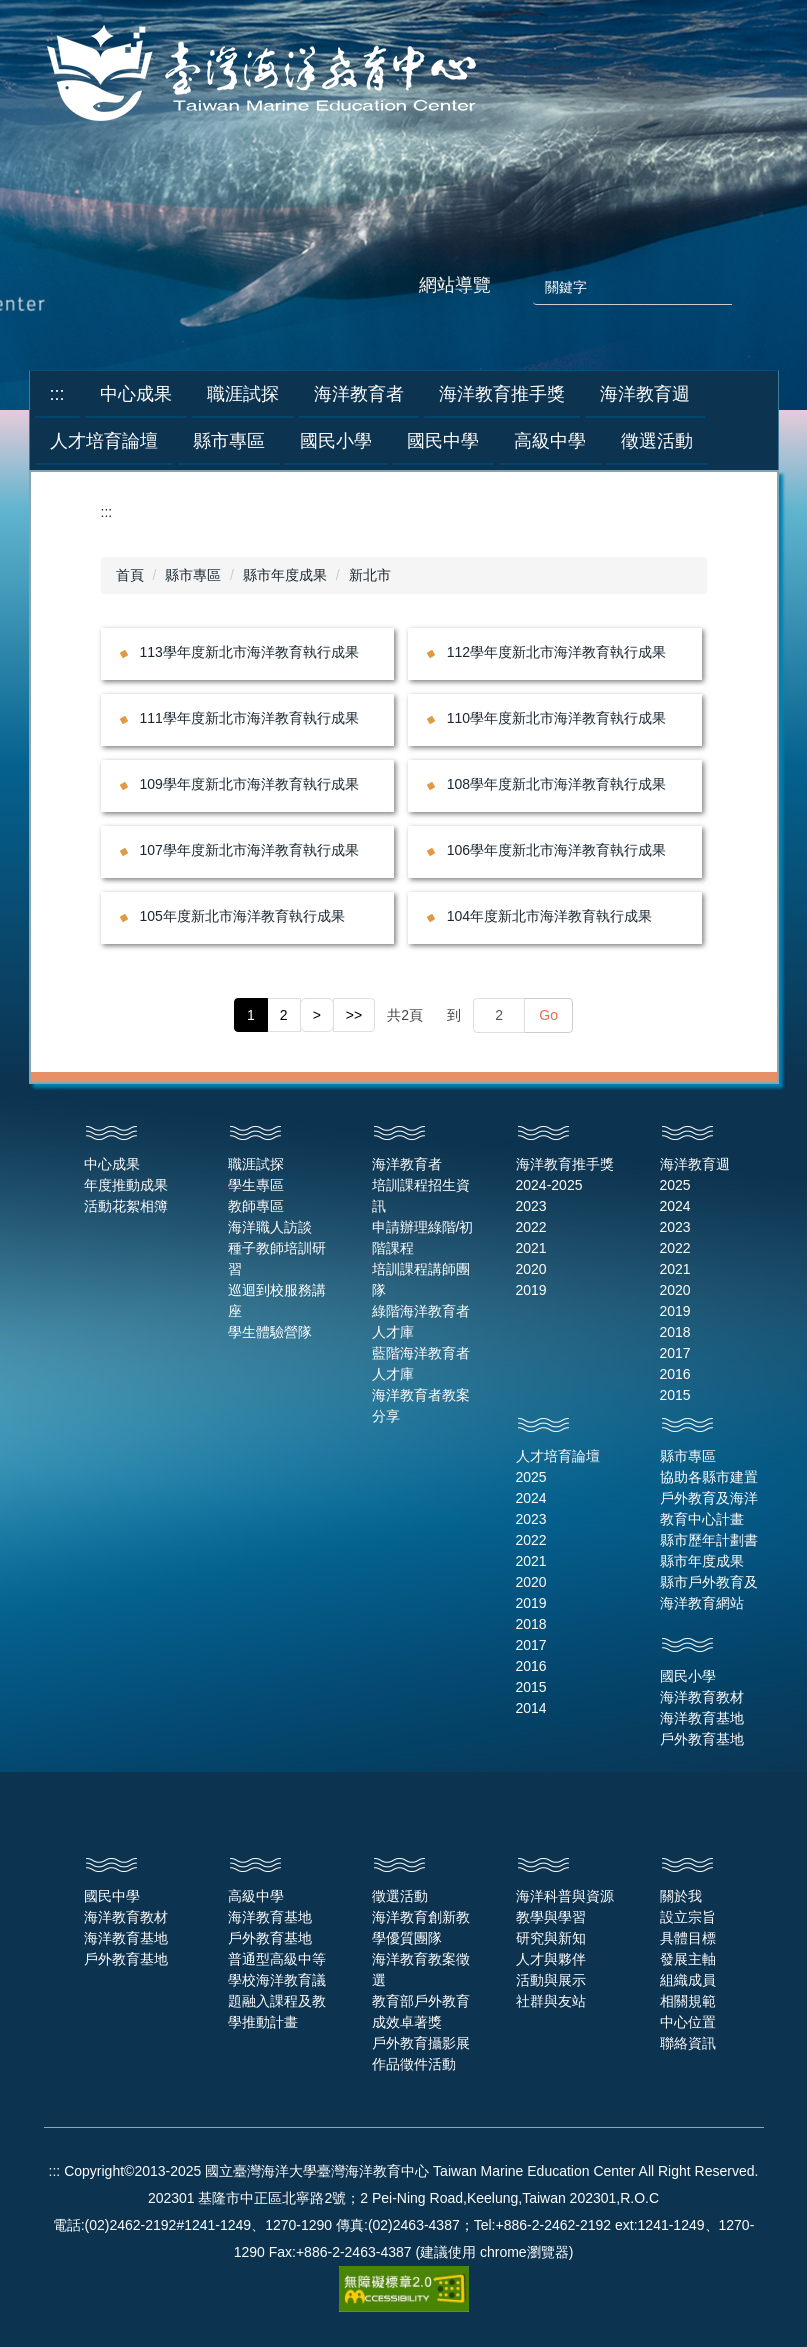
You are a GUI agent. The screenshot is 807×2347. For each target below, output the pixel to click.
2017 (675, 1353)
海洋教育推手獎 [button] (502, 394)
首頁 (130, 575)
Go (548, 1015)
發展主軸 (688, 1959)
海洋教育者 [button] (359, 394)
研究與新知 (551, 1938)
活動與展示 (551, 1980)
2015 (675, 1395)
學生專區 (256, 1185)
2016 (675, 1374)
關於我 (681, 1896)
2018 (675, 1332)
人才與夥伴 (551, 1959)
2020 (531, 1269)
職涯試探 (256, 1164)
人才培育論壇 (558, 1456)
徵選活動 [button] (657, 441)
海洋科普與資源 (565, 1896)
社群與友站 (551, 2001)
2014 (531, 1708)
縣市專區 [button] (229, 441)
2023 (531, 1206)
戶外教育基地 (702, 1739)
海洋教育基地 (702, 1718)
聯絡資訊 (688, 2043)
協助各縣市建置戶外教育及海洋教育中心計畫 (709, 1498)
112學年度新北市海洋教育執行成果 (556, 652)
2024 (675, 1206)
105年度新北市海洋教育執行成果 (242, 916)
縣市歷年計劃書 (709, 1540)
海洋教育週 (695, 1164)
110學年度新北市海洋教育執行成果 (556, 718)
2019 (531, 1290)
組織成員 (688, 1980)
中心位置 (688, 2022)
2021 (531, 1248)
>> (354, 1015)
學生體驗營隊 (270, 1332)
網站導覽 (455, 285)
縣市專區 (193, 575)
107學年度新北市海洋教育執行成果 (249, 850)
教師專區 (256, 1206)
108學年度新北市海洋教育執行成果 (556, 784)
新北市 (370, 575)
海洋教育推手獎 (565, 1164)
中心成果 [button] (136, 394)
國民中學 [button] (443, 441)
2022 (531, 1227)
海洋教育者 (407, 1164)
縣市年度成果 (285, 575)
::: (57, 394)
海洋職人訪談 (270, 1227)
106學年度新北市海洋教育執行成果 (556, 850)
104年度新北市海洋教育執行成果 (549, 916)
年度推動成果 (126, 1185)
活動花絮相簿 (126, 1206)
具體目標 (688, 1938)
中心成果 (112, 1164)
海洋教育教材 (702, 1697)
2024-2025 (549, 1185)
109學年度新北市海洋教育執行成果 (249, 784)
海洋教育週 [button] (645, 394)
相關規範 (688, 2001)
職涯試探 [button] (243, 394)
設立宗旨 (688, 1917)
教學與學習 (551, 1917)
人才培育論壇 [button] (104, 441)
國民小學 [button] (336, 441)
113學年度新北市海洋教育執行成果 (249, 652)
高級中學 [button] (550, 441)
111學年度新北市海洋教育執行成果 (249, 718)
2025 (675, 1185)
